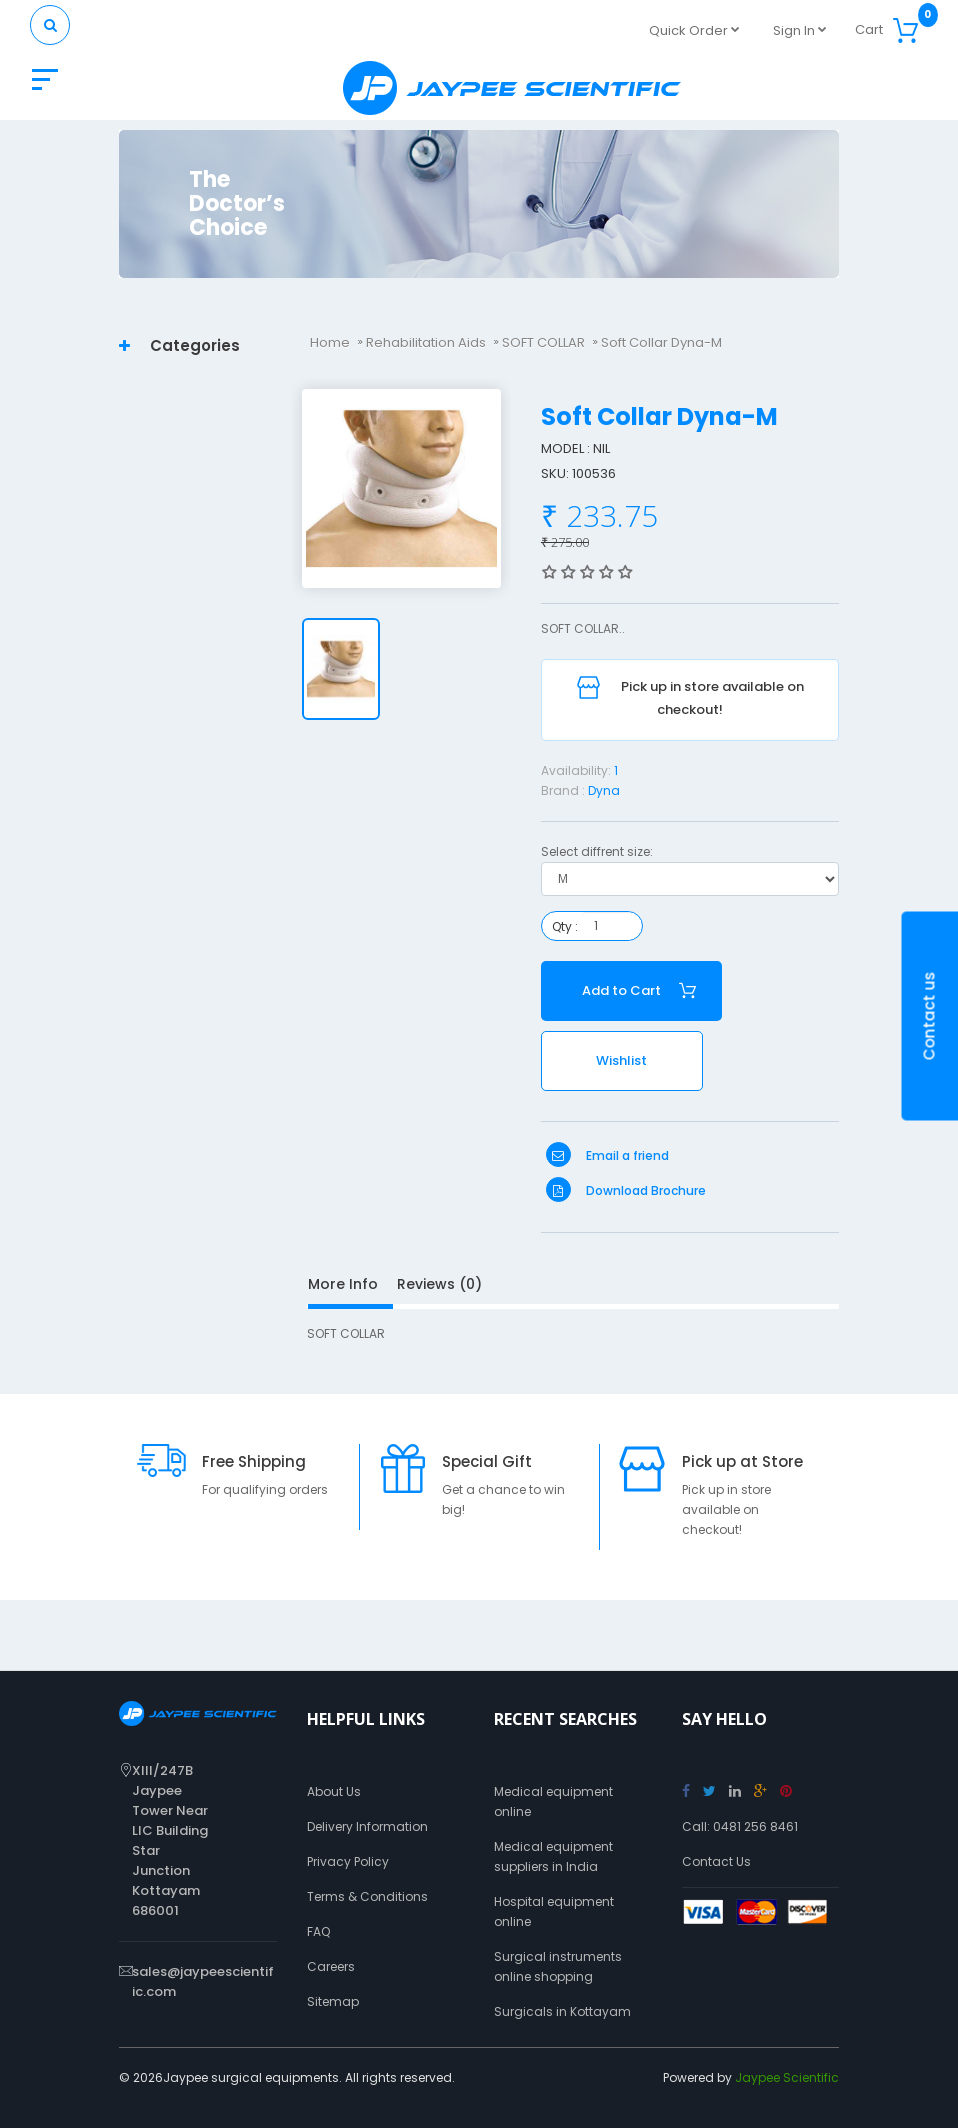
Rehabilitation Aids (426, 342)
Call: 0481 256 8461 (740, 1826)
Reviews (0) (439, 1284)
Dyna (604, 790)
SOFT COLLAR (543, 342)
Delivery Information (367, 1826)
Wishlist (621, 1060)
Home (330, 342)
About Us (334, 1791)
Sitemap (333, 2001)
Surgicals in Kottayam (562, 2011)
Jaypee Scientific (787, 2077)
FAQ (318, 1931)
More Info (343, 1284)
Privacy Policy (348, 1861)
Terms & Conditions (367, 1896)
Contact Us (716, 1861)
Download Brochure (626, 1190)
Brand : (563, 790)
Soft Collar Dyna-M (661, 342)
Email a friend (607, 1155)
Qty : (565, 926)
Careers (331, 1966)
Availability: (576, 770)
